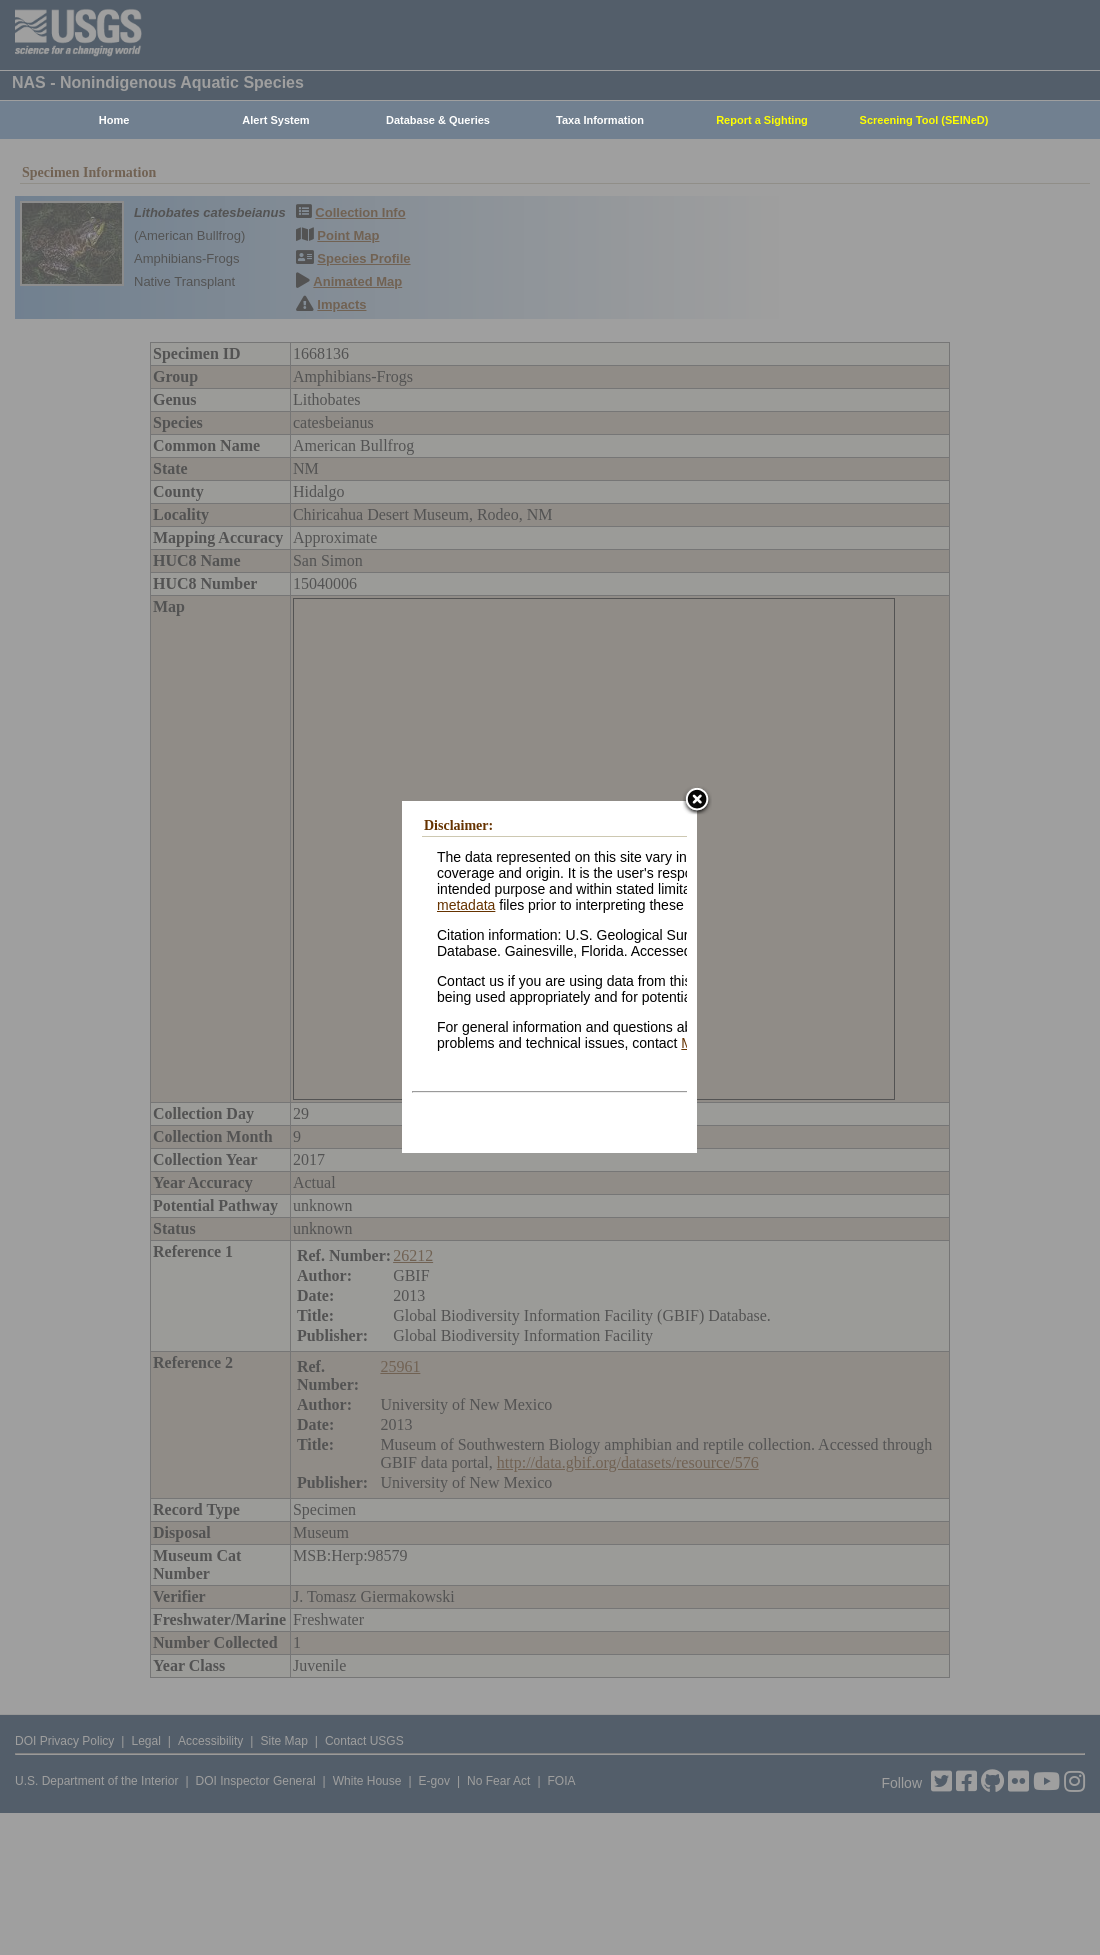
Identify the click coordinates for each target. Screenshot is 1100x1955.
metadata (466, 905)
